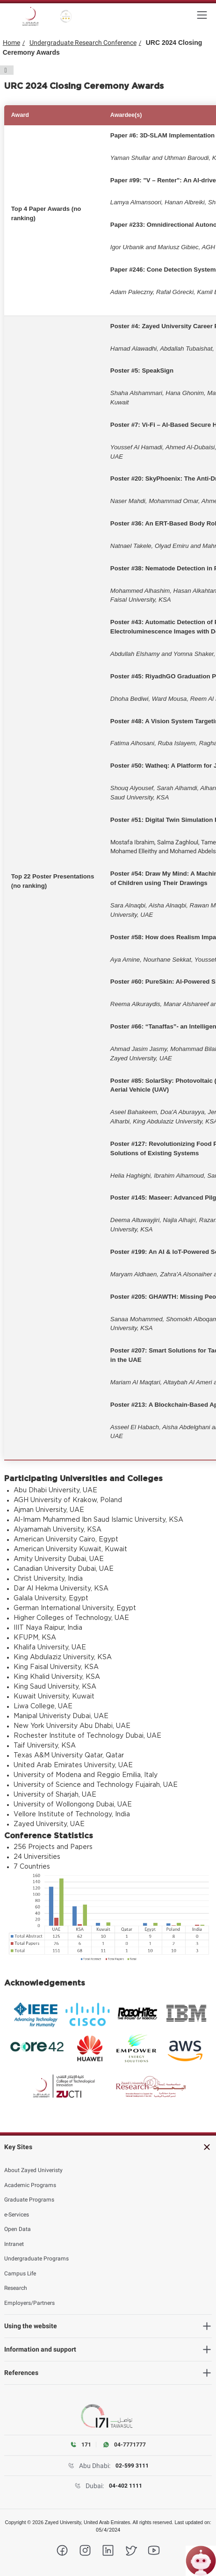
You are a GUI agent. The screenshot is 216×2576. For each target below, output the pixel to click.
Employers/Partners (29, 2303)
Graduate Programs (29, 2199)
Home (11, 42)
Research (15, 2288)
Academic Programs (30, 2185)
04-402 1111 (125, 2485)
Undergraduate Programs (36, 2258)
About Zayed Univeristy (33, 2170)
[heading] (108, 2147)
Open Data (17, 2229)
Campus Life (20, 2273)
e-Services (16, 2214)
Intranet (14, 2244)
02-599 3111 (132, 2465)
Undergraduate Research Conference (83, 42)
